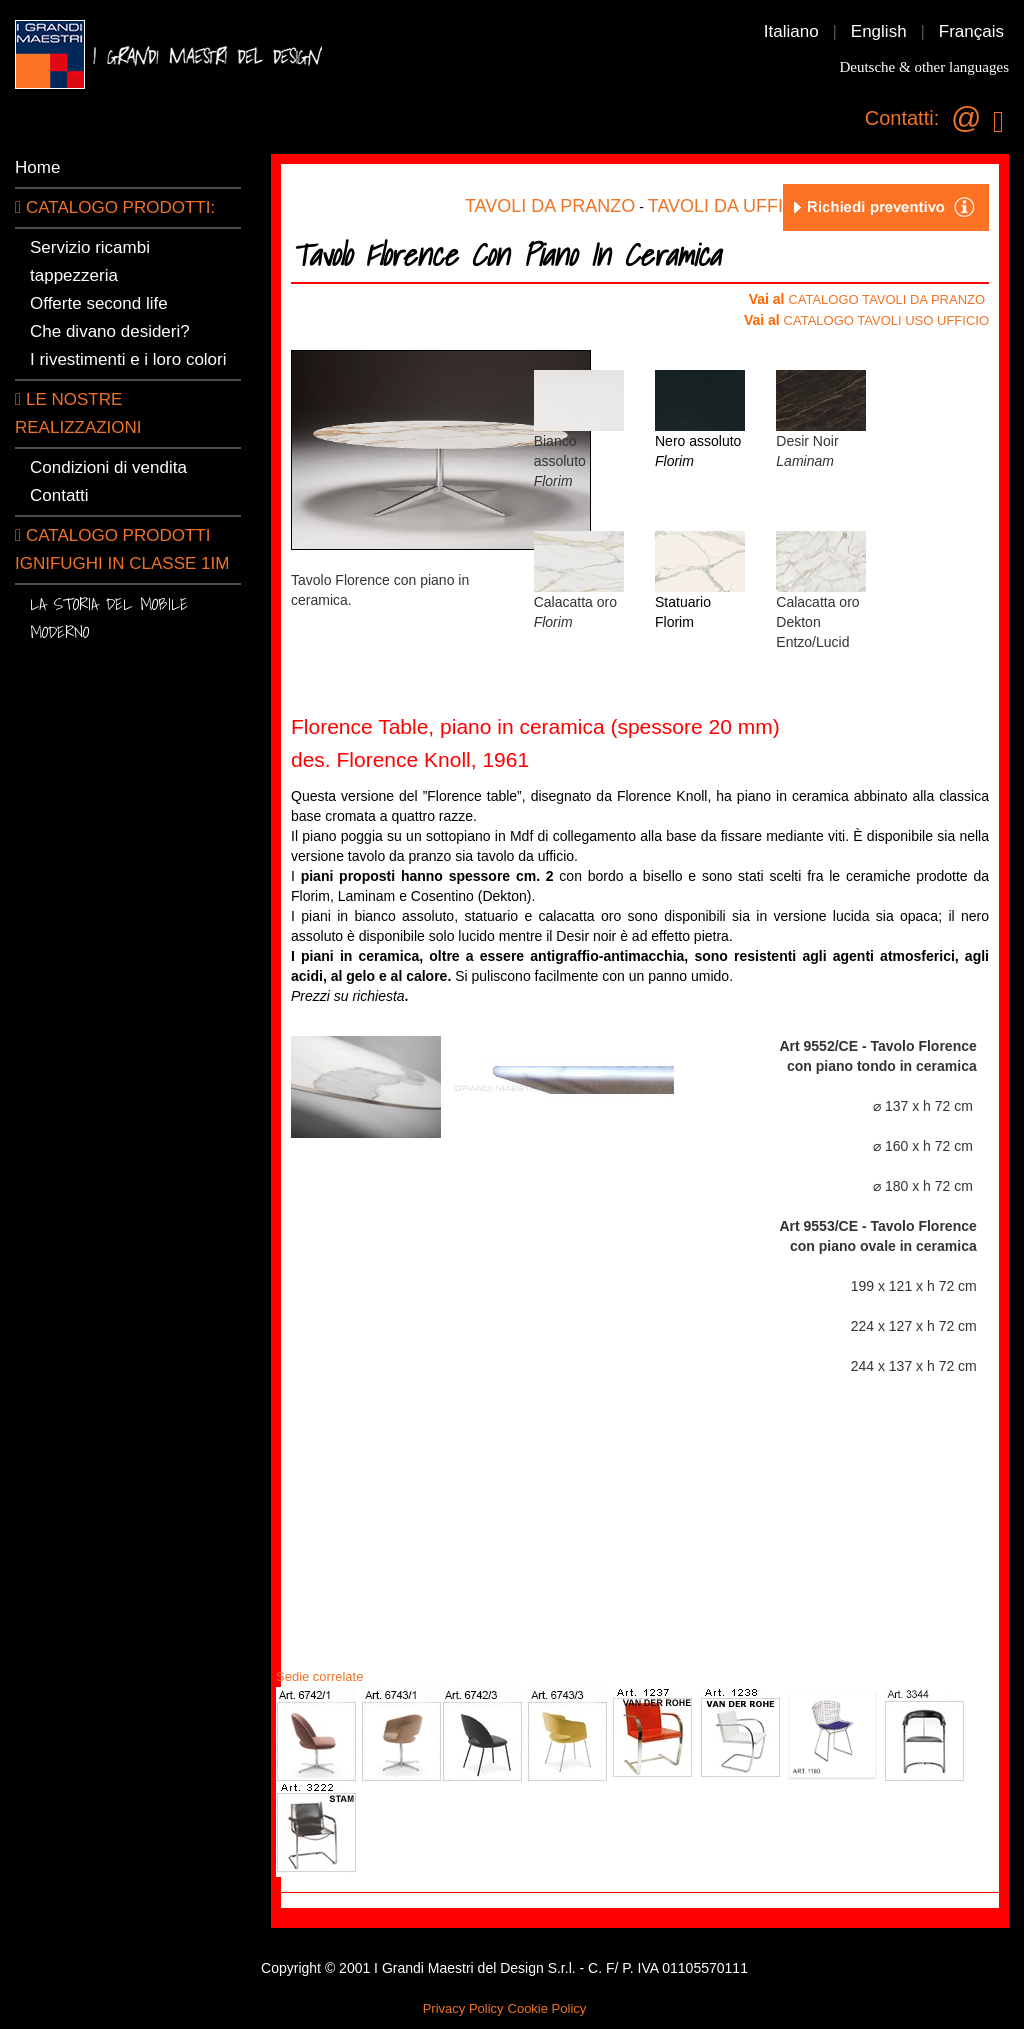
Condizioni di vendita (108, 467)
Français (971, 31)
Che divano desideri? (110, 331)
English (879, 31)
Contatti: (902, 118)
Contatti (59, 495)
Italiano (791, 31)
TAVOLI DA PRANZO (550, 206)
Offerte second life (99, 303)
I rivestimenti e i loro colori (128, 359)
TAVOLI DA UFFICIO (731, 206)
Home (37, 167)
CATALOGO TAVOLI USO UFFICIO (886, 320)
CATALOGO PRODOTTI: (115, 207)
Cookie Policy (547, 2008)
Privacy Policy (463, 2008)
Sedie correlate (319, 1676)
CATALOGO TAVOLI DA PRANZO (886, 299)
